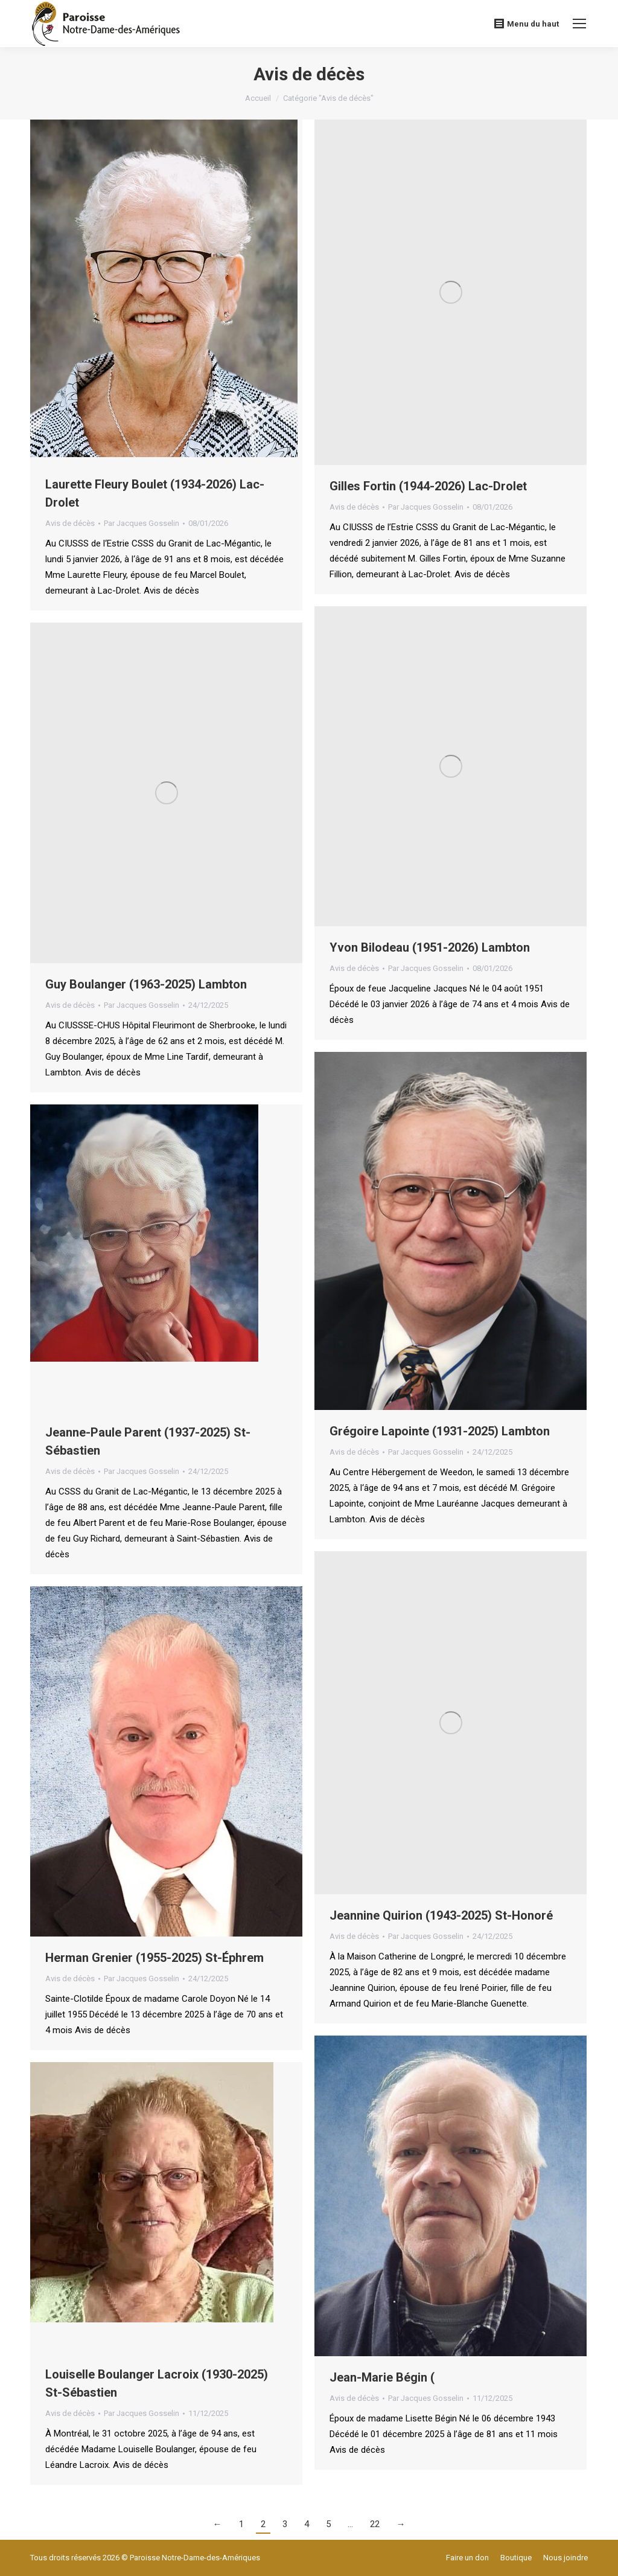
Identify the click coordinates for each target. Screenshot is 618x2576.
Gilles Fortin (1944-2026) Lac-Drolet (428, 486)
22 (375, 2524)
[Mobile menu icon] (579, 23)
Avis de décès (70, 523)
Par (141, 523)
